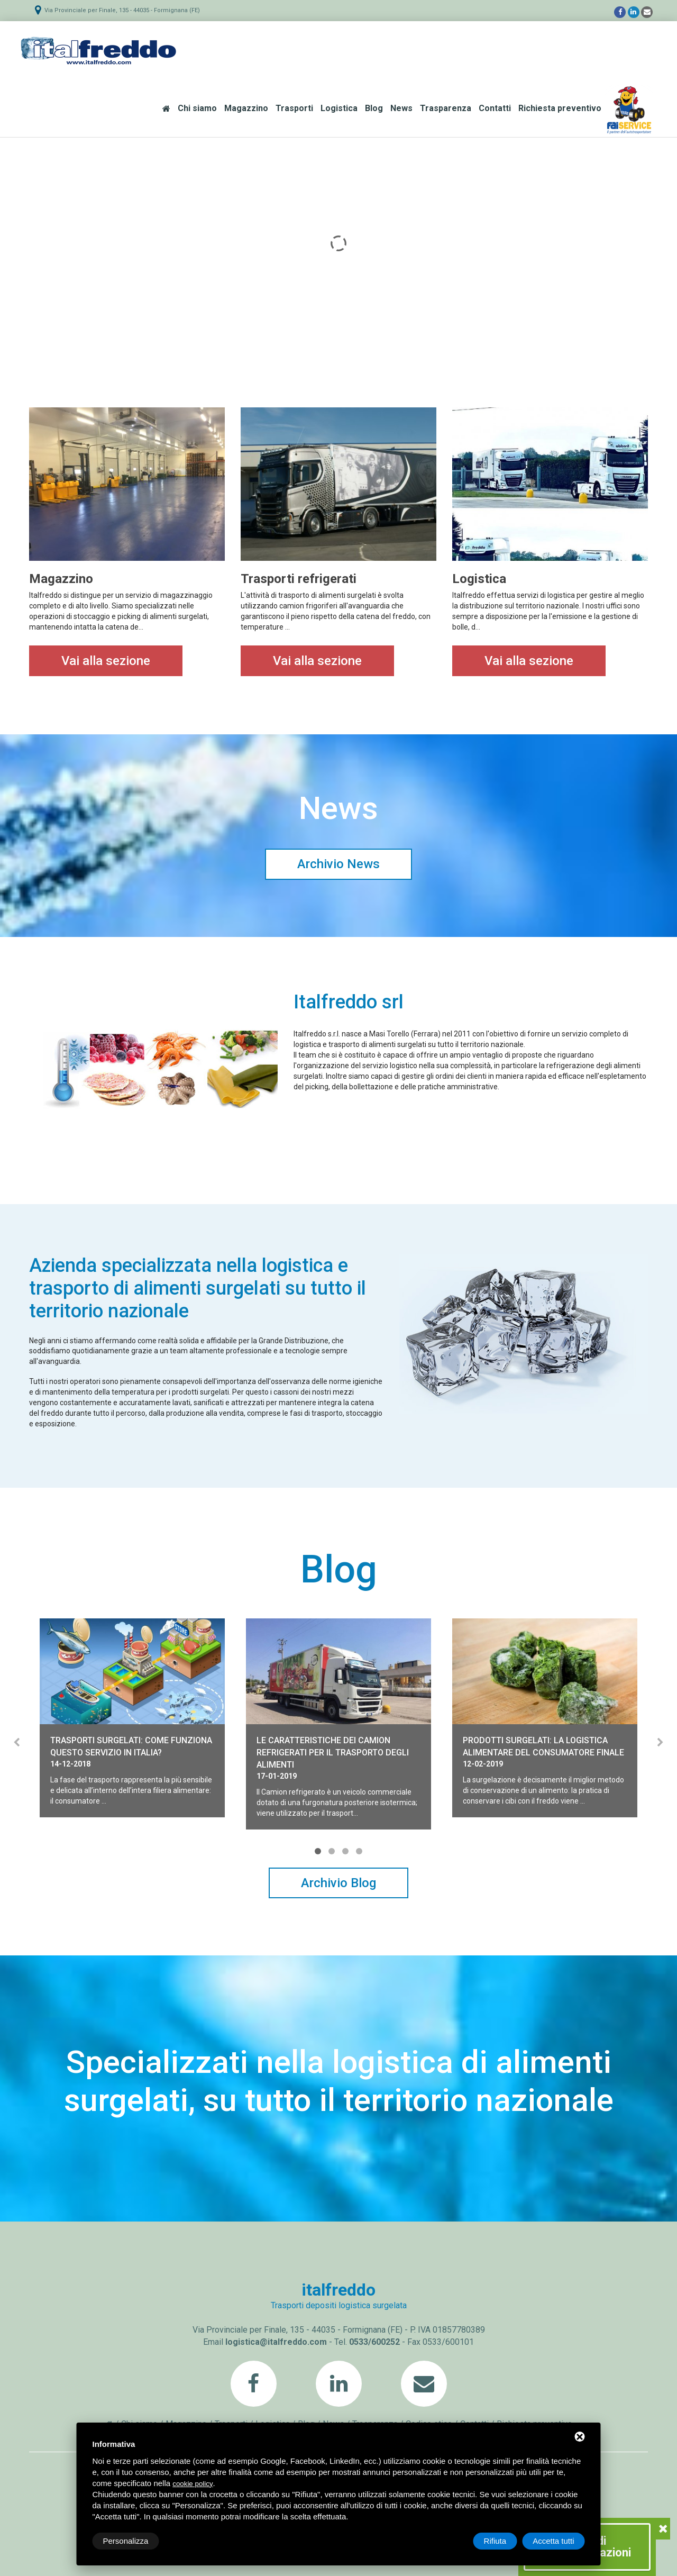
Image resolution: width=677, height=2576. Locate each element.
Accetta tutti (553, 2540)
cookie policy (192, 2484)
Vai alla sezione (105, 660)
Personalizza (126, 2540)
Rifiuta (495, 2540)
